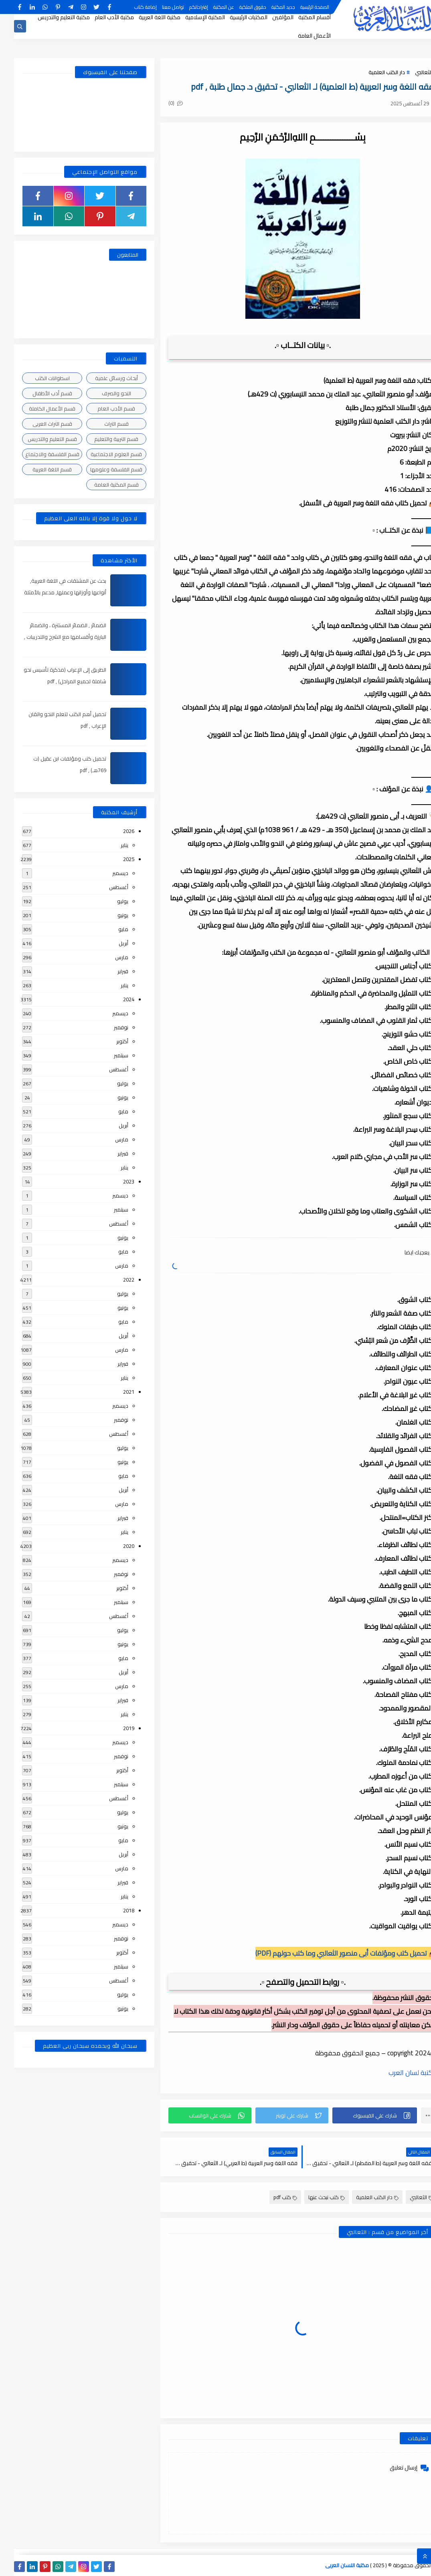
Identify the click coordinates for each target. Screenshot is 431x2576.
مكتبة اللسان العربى (333, 2565)
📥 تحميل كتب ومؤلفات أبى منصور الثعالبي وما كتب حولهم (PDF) (332, 1953)
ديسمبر (106, 873)
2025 (114, 859)
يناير (110, 845)
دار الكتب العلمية (372, 72)
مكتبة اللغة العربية (145, 17)
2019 (114, 1728)
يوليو (108, 901)
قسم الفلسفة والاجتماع (38, 454)
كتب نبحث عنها (312, 2197)
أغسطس (104, 887)
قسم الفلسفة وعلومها (102, 469)
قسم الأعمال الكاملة (38, 408)
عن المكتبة (209, 7)
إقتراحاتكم (184, 7)
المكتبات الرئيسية (234, 17)
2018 (114, 1910)
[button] (360, 2115)
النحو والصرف (102, 393)
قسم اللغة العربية (38, 469)
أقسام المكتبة (300, 17)
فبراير (108, 971)
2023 (114, 1181)
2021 (114, 1392)
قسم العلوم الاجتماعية (102, 454)
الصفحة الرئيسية (300, 7)
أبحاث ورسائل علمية (102, 378)
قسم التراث (102, 424)
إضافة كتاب (131, 7)
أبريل (109, 943)
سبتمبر (107, 1055)
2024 (114, 999)
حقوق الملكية (238, 7)
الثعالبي (409, 72)
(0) (161, 103)
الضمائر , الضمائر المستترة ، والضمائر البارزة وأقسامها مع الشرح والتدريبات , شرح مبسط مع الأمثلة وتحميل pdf (51, 636)
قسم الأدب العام (102, 408)
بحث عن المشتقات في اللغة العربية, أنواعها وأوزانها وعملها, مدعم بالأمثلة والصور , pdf (51, 592)
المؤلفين (268, 17)
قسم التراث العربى (38, 424)
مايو (109, 929)
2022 (114, 1279)
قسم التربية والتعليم (102, 439)
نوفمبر (107, 1027)
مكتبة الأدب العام (100, 17)
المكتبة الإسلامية (191, 17)
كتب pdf (271, 2197)
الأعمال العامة (300, 35)
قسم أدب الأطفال (38, 393)
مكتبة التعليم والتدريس (50, 17)
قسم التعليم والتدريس (38, 439)
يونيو (108, 915)
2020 (114, 1546)
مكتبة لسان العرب (398, 2072)
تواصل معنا (159, 7)
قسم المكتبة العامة (102, 484)
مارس (107, 957)
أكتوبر (108, 1041)
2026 (114, 831)
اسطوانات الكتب (38, 378)
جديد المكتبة (269, 7)
